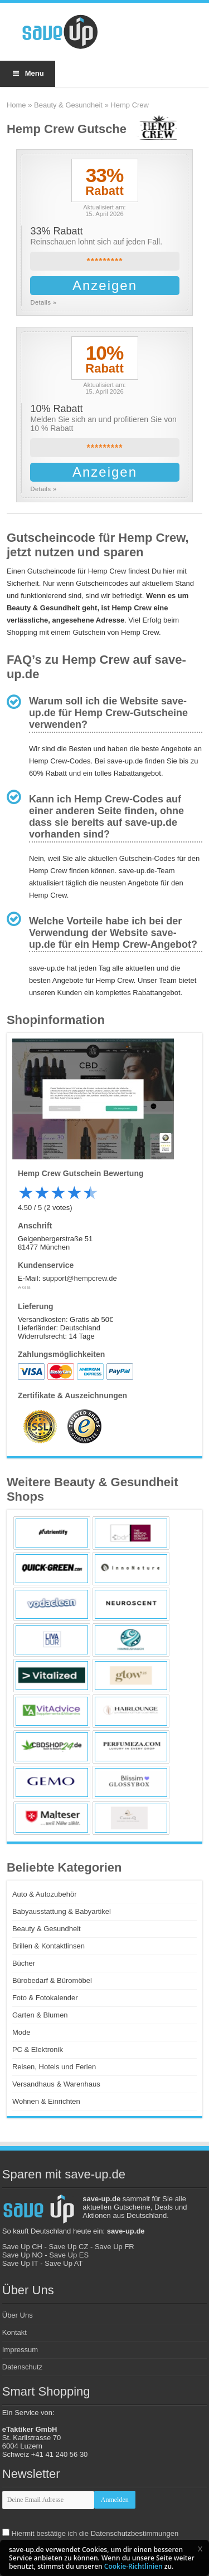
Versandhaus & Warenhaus (56, 2084)
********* (104, 261)
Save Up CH (22, 2246)
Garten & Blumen (40, 2015)
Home (16, 105)
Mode (21, 2032)
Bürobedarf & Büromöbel (52, 1980)
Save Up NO (22, 2255)
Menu (27, 73)
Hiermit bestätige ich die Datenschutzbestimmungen (94, 2533)
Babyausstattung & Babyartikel (61, 1911)
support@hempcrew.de (79, 1278)
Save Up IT (20, 2263)
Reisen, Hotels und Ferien (54, 2067)
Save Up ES (69, 2255)
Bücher (23, 1963)
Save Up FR (114, 2246)
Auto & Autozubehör (44, 1894)
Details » (43, 302)
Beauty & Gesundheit (68, 105)
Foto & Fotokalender (45, 1998)
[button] (200, 2549)
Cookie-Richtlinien (133, 2566)
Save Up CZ (69, 2246)
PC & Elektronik (37, 2049)
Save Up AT (63, 2263)
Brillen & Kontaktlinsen (48, 1946)
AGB (25, 1287)
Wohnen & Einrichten (46, 2101)
